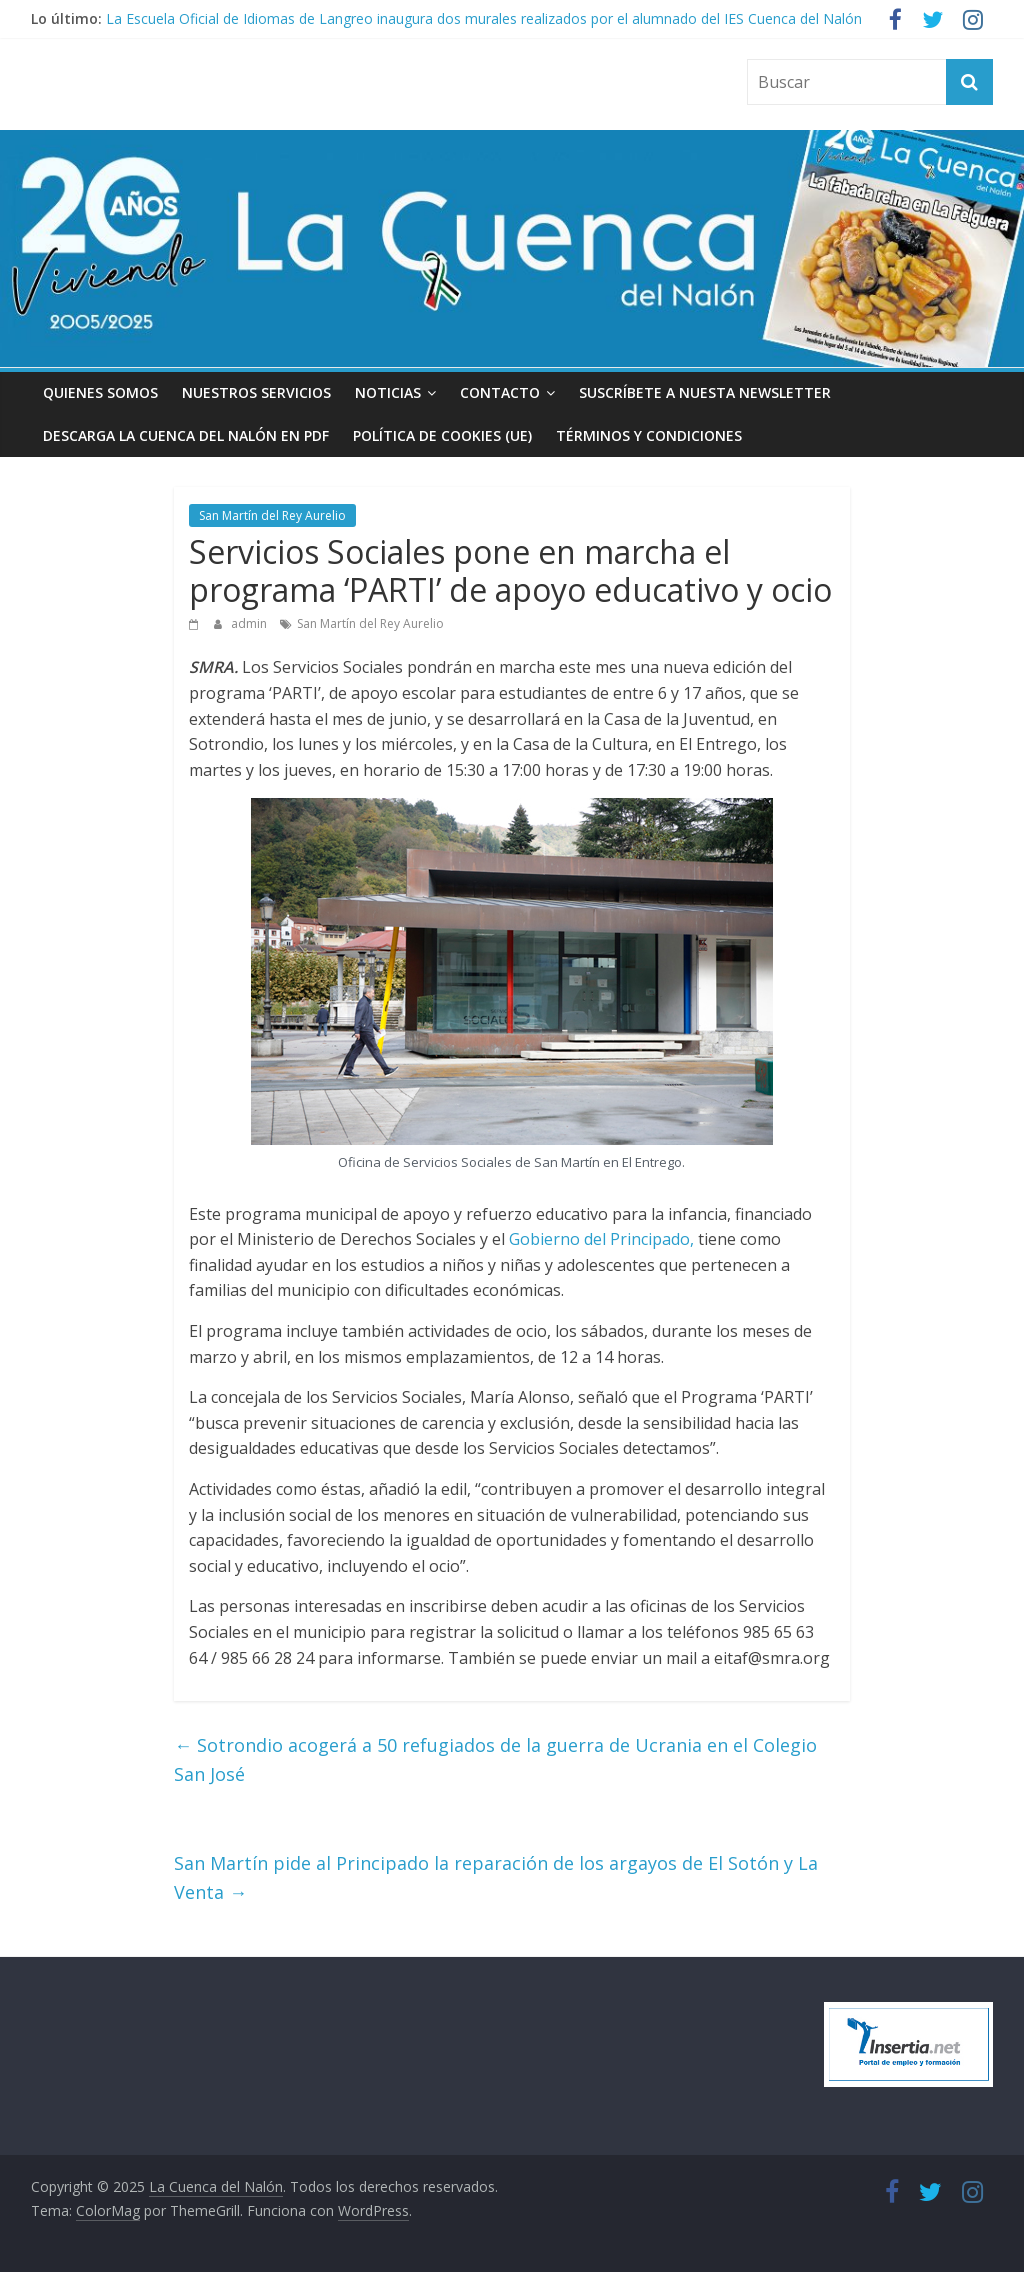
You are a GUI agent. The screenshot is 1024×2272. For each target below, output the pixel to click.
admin (250, 623)
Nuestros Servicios (256, 392)
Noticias (388, 392)
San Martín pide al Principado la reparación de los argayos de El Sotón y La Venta (496, 1877)
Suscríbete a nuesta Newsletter (705, 392)
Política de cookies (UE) (442, 435)
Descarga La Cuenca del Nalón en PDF (186, 435)
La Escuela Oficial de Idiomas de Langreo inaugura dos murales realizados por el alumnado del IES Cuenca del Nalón (484, 18)
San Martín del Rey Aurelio (272, 515)
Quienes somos (100, 392)
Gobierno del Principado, (601, 1239)
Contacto (500, 392)
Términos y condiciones (649, 435)
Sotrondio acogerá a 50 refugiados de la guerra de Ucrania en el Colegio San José (495, 1759)
